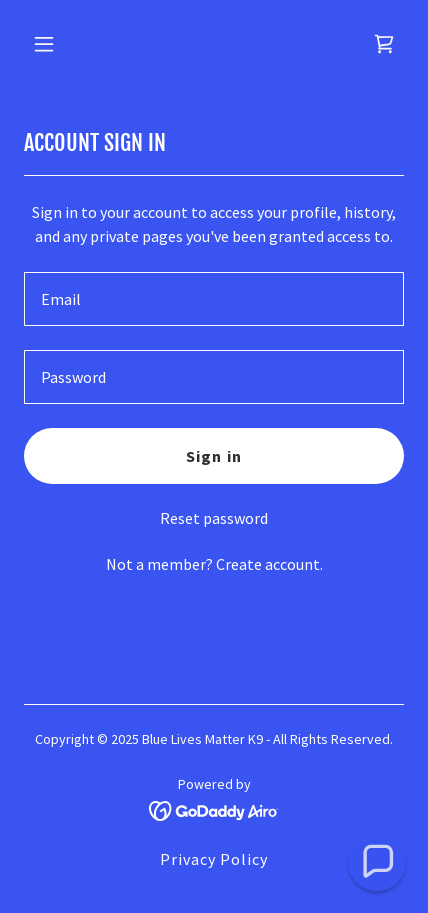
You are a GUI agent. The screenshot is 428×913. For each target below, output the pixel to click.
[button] (67, 44)
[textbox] (214, 299)
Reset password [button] (214, 518)
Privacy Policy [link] (214, 859)
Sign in (213, 456)
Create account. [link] (269, 564)
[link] (384, 44)
